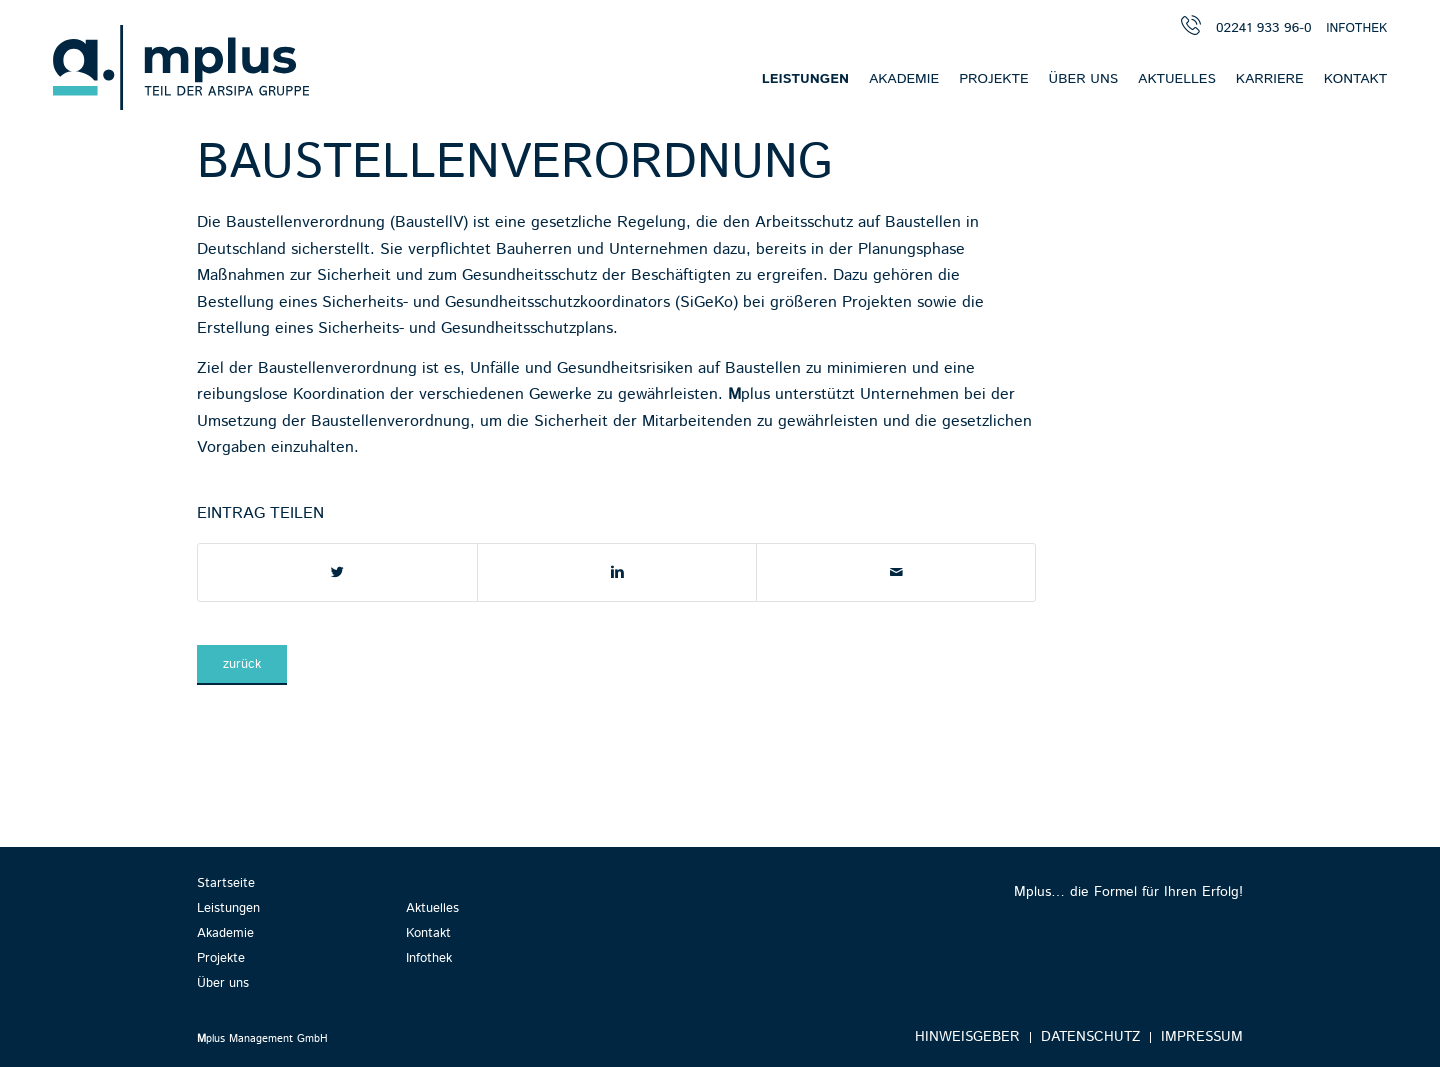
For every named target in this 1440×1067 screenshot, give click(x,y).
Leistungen (228, 908)
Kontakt (428, 933)
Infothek (429, 958)
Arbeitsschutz (804, 222)
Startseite (226, 883)
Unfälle (495, 368)
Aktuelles (432, 908)
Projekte (221, 958)
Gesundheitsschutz (529, 275)
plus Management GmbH (262, 1039)
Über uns (223, 983)
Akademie (225, 933)
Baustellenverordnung (514, 163)
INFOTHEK (1356, 28)
